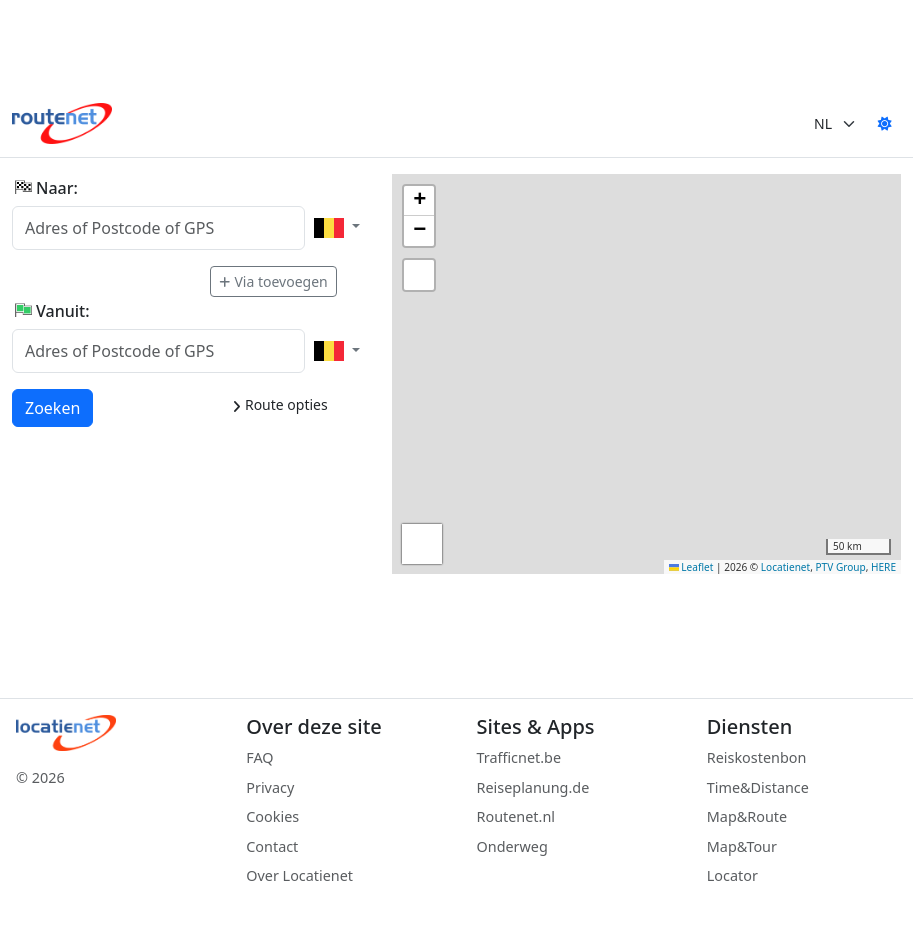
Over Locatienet (299, 875)
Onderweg (512, 846)
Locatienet (785, 567)
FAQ (259, 757)
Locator (732, 875)
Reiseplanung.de (533, 787)
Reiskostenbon (757, 757)
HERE (883, 567)
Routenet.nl (516, 816)
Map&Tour (742, 846)
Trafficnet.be (519, 757)
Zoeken (53, 407)
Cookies (272, 816)
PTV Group (841, 567)
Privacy (270, 787)
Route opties (279, 404)
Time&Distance (758, 787)
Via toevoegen (273, 281)
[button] (419, 201)
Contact (272, 846)
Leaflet (691, 567)
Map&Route (747, 816)
